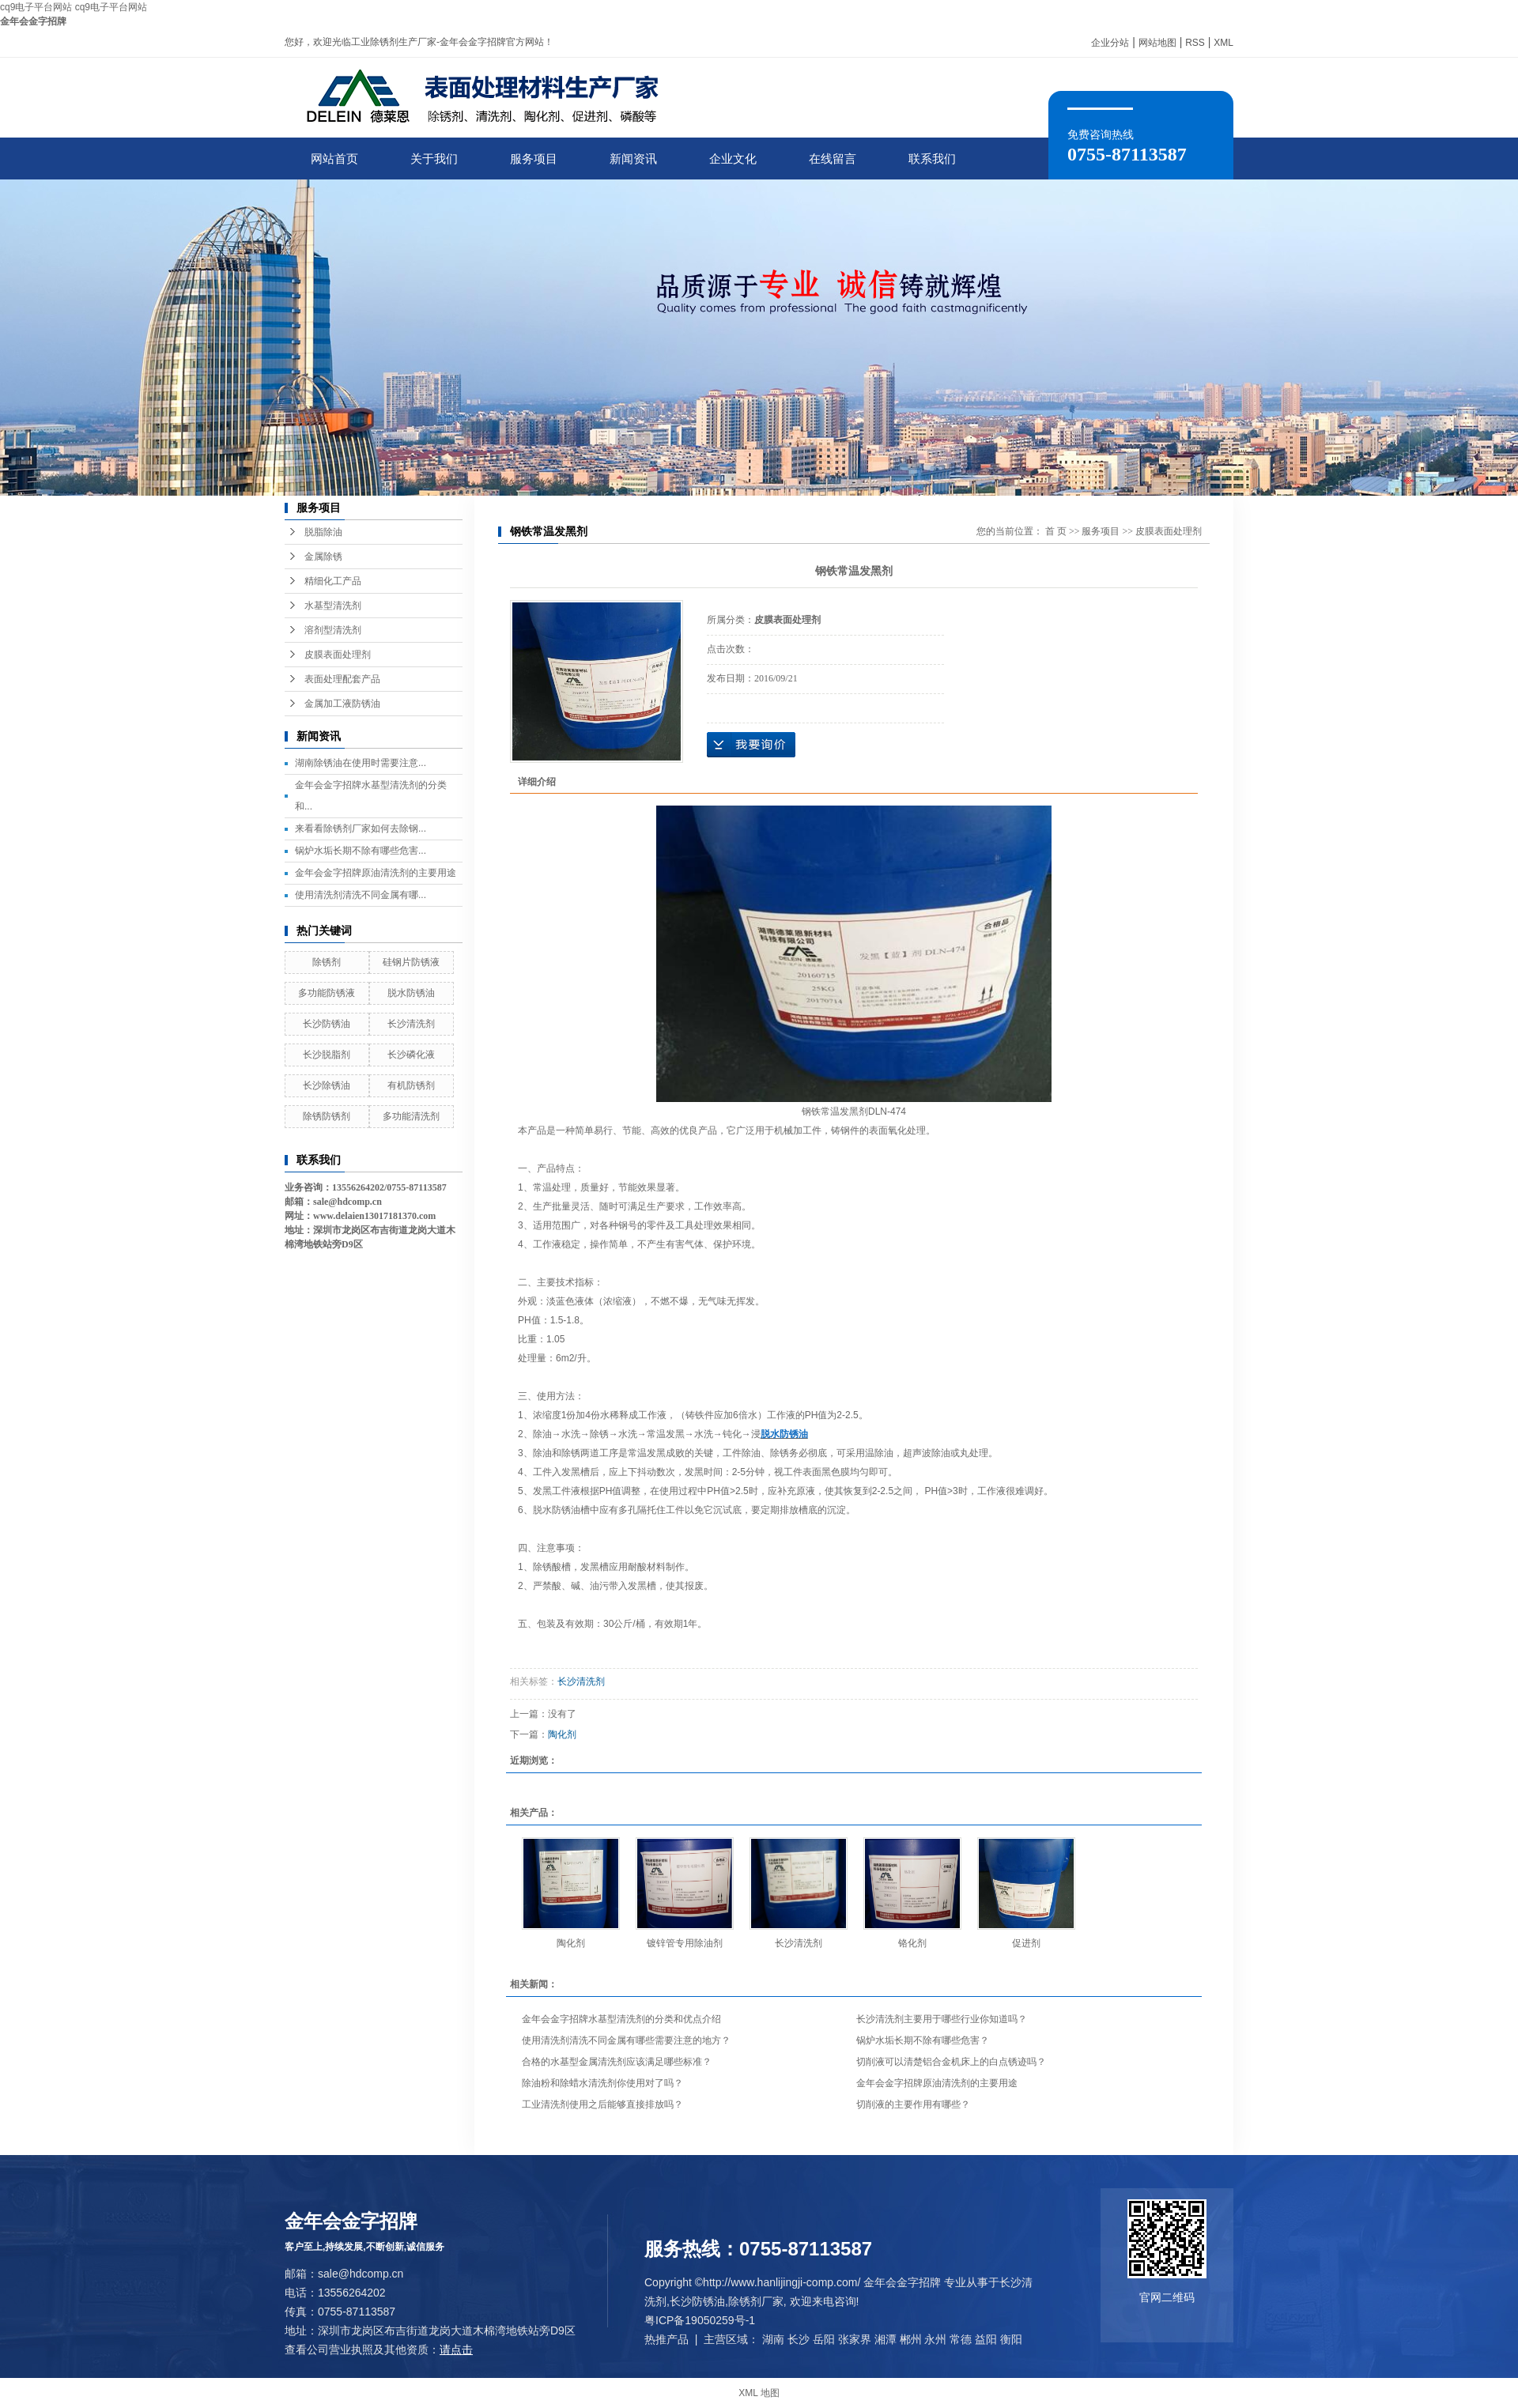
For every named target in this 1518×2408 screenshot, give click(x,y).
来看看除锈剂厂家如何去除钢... (360, 828)
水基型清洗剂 (332, 605)
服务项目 (533, 158)
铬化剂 (912, 1943)
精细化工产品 (332, 581)
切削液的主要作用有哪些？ (913, 2104)
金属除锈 (323, 556)
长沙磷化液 (411, 1054)
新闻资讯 (633, 158)
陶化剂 (562, 1734)
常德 (961, 2339)
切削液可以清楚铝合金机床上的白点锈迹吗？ (951, 2061)
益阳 (986, 2339)
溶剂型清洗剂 (332, 630)
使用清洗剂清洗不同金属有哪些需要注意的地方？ (626, 2040)
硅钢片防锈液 (411, 962)
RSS (1195, 42)
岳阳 (824, 2339)
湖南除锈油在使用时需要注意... (360, 762)
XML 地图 (759, 2393)
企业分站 (1110, 42)
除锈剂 (326, 962)
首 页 (1056, 531)
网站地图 (1157, 42)
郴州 (911, 2339)
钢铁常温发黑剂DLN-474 (854, 1111)
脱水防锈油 (411, 992)
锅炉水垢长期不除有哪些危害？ (922, 2040)
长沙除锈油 (326, 1085)
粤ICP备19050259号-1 (699, 2320)
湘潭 (885, 2339)
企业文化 (733, 158)
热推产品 (666, 2339)
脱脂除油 (323, 532)
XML (1223, 42)
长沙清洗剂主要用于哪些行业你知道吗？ (941, 2019)
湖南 (773, 2339)
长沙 (798, 2339)
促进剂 (1026, 1943)
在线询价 (751, 744)
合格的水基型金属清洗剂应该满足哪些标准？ (617, 2061)
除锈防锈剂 (326, 1116)
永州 (935, 2339)
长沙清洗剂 (411, 1023)
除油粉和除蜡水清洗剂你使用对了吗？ (602, 2083)
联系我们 (932, 158)
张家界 (854, 2339)
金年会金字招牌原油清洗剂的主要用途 (375, 872)
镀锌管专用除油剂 (685, 1943)
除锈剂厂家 (756, 2301)
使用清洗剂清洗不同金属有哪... (360, 894)
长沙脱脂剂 (326, 1054)
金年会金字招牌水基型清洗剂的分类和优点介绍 (621, 2019)
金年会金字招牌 (33, 21)
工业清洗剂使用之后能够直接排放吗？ (602, 2104)
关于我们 (434, 158)
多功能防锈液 (326, 992)
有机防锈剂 (411, 1085)
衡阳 (1011, 2339)
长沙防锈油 (326, 1023)
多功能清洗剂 (411, 1116)
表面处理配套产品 (342, 679)
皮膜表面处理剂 (337, 654)
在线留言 (832, 158)
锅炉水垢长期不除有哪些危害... (360, 850)
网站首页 (334, 158)
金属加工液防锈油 (342, 703)
